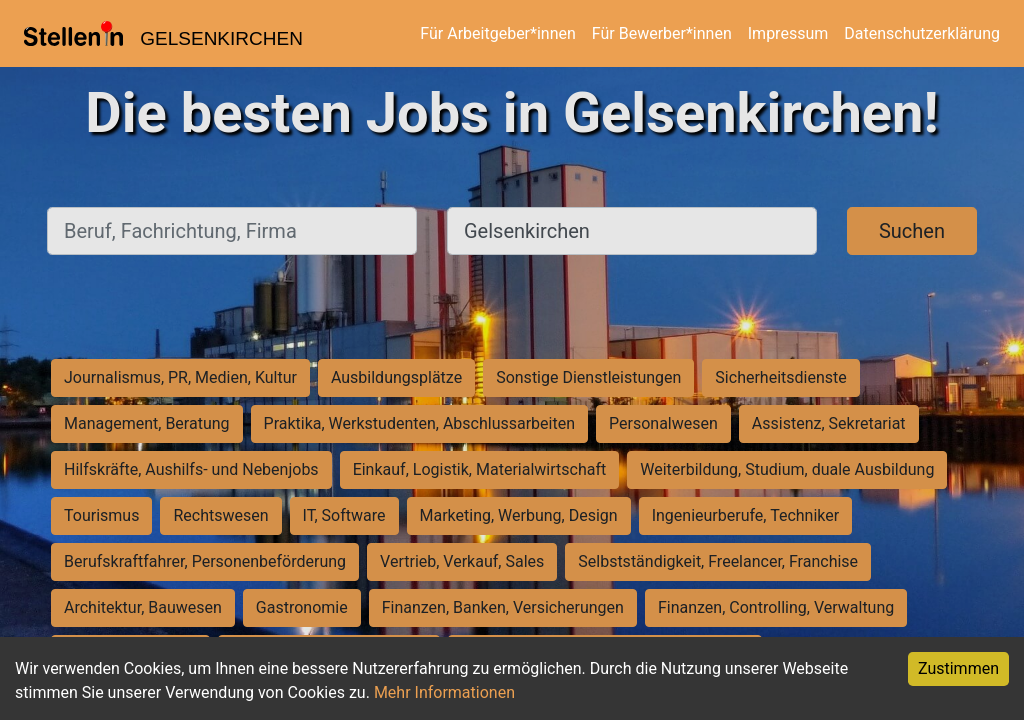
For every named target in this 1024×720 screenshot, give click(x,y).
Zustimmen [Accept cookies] (958, 668)
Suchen (912, 231)
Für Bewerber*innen (662, 33)
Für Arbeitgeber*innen (497, 33)
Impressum (788, 33)
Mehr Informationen (444, 692)
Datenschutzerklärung (922, 33)
